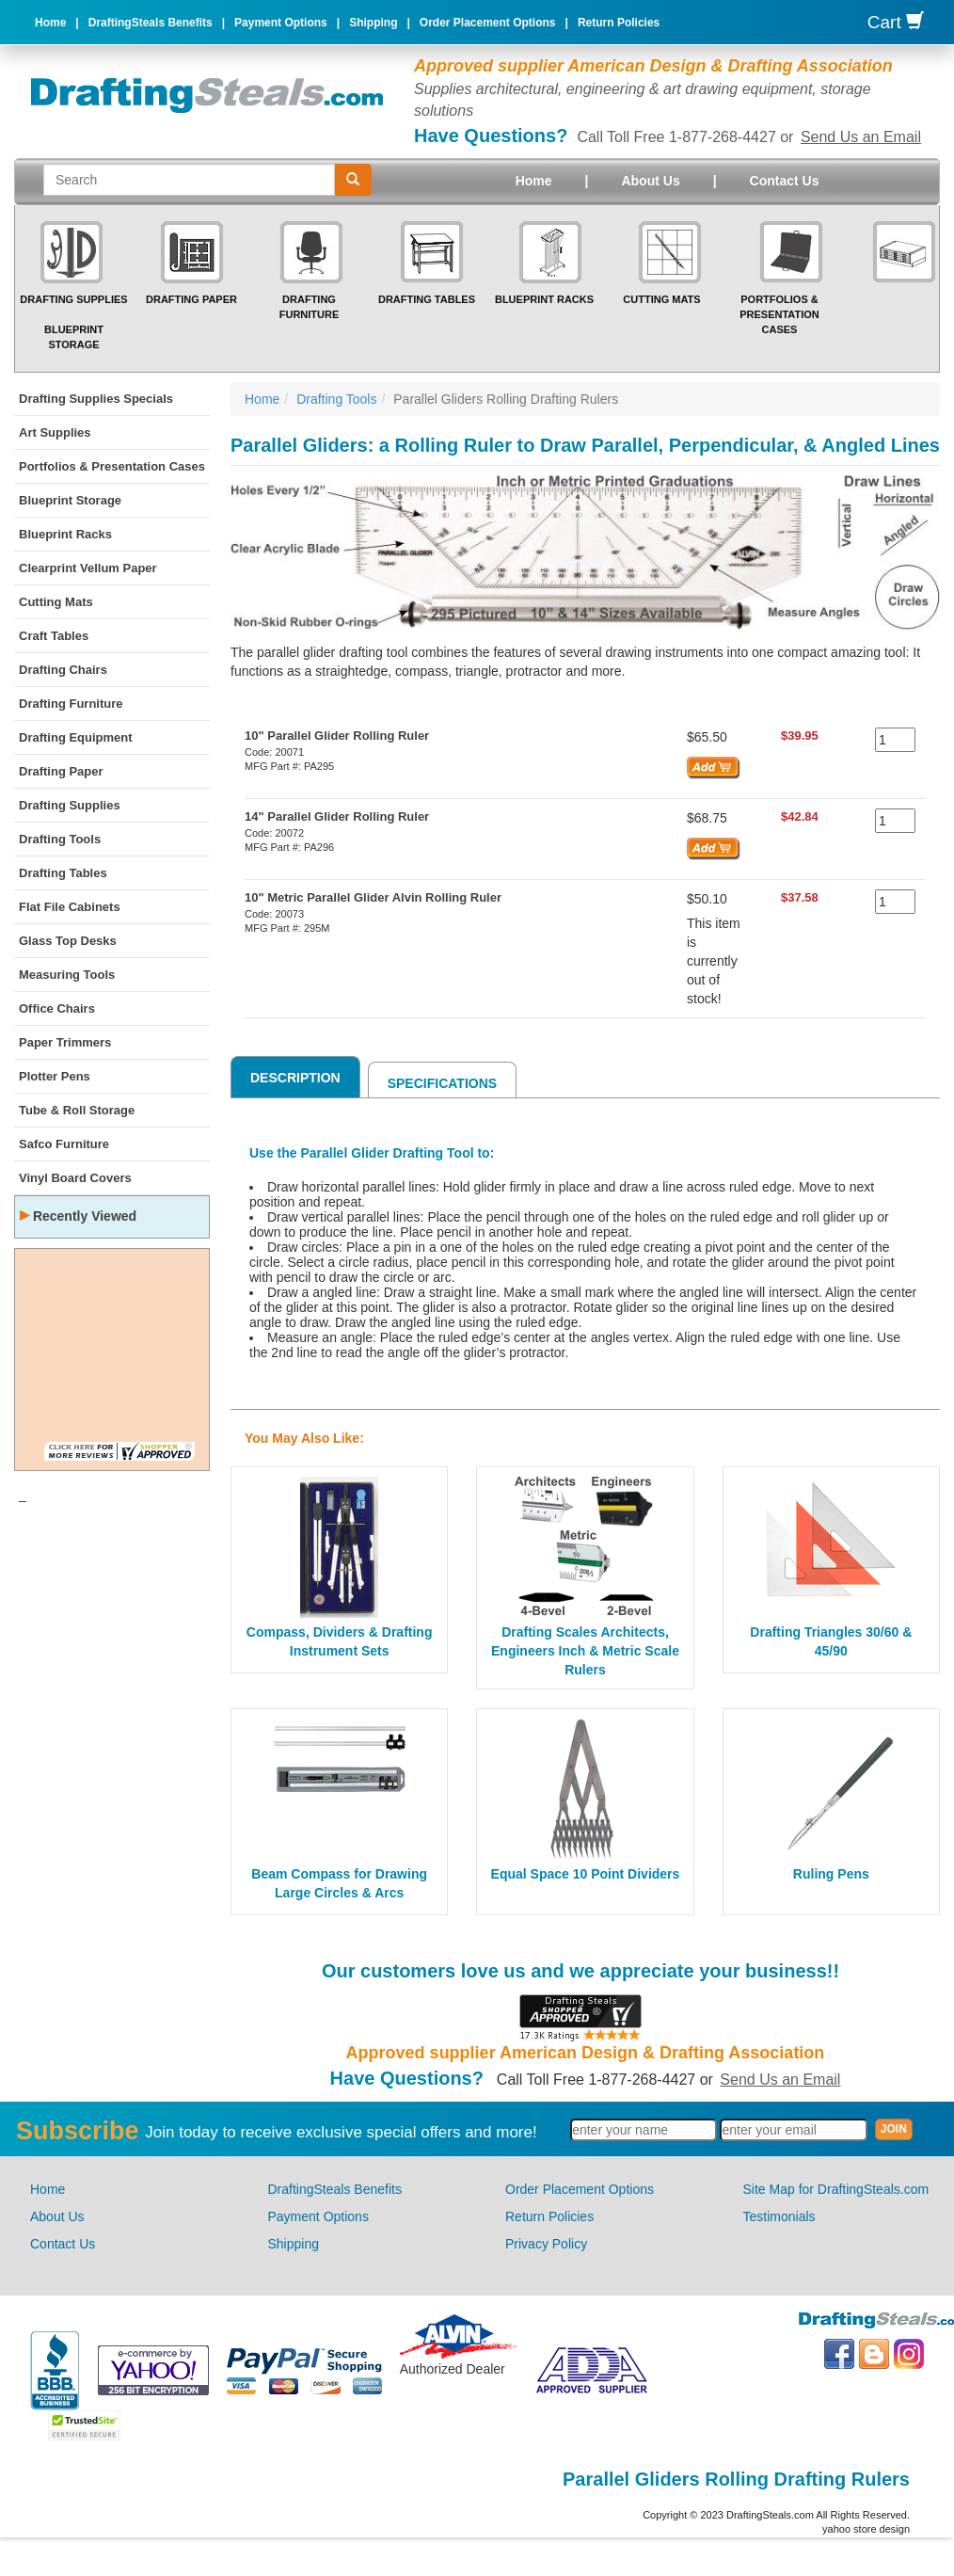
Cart (895, 22)
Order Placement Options (488, 22)
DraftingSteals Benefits (150, 22)
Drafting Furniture (71, 703)
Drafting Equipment (76, 737)
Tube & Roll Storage (77, 1110)
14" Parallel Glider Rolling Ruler (337, 816)
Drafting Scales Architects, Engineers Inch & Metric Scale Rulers (585, 1650)
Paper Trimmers (65, 1042)
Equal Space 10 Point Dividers (585, 1873)
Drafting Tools (60, 839)
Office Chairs (57, 1008)
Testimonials (779, 2216)
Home (50, 22)
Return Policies (619, 22)
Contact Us (784, 180)
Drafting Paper (191, 299)
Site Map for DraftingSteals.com (836, 2189)
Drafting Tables (426, 299)
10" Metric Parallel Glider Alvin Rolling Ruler (373, 897)
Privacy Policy (546, 2243)
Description (295, 1077)
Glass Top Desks (68, 941)
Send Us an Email (861, 137)
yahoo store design (866, 2529)
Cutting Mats (661, 299)
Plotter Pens (54, 1076)
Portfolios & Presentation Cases (779, 314)
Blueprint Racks (544, 299)
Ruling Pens (831, 1873)
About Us (650, 180)
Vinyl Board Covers (75, 1178)
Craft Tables (53, 636)
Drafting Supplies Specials (96, 399)
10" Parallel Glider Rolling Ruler (337, 735)
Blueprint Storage (70, 500)
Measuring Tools (67, 975)
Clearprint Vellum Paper (88, 568)
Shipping (373, 22)
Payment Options (280, 22)
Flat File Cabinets (69, 907)
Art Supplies (55, 432)
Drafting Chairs (63, 670)
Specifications (442, 1083)
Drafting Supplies (73, 299)
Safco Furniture (64, 1144)
